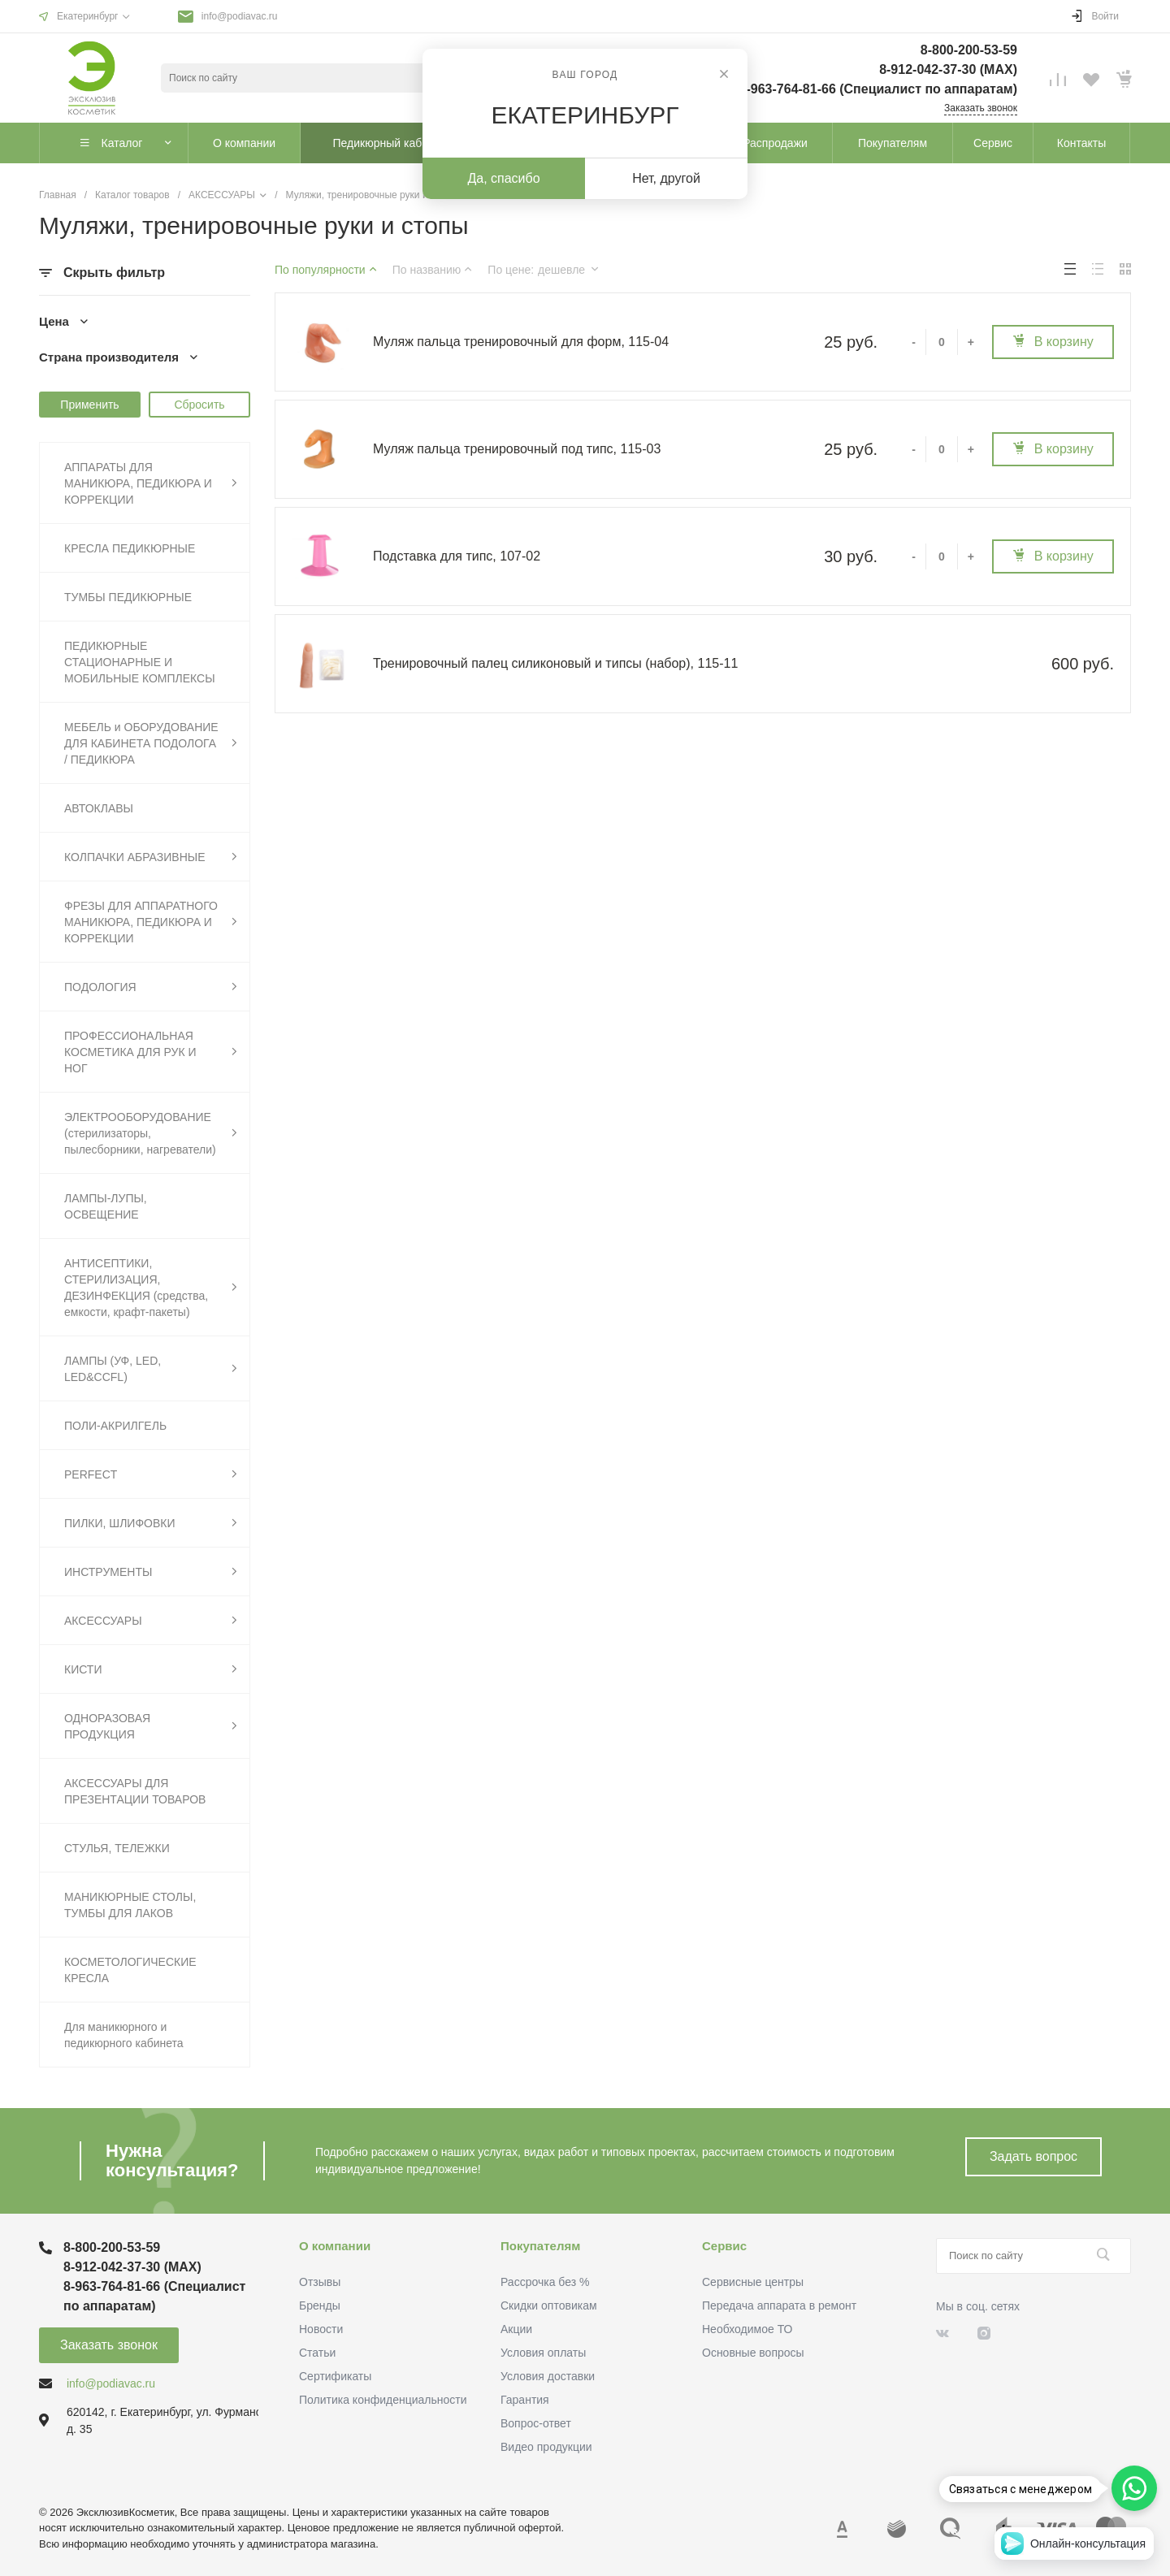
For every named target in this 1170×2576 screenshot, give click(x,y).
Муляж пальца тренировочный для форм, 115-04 (521, 342)
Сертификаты (335, 2376)
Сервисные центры (753, 2281)
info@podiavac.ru (240, 16)
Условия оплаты (543, 2352)
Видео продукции (546, 2446)
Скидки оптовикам (548, 2305)
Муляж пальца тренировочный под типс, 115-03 (517, 449)
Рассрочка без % (544, 2281)
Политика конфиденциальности (383, 2399)
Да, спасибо (503, 178)
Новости (321, 2329)
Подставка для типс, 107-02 (456, 556)
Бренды (319, 2305)
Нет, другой (666, 178)
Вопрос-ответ (535, 2423)
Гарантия (524, 2399)
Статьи (317, 2352)
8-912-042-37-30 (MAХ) (948, 69)
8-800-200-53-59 (969, 50)
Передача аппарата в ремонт (779, 2305)
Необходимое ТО (747, 2329)
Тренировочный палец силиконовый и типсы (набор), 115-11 (555, 663)
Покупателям (540, 2246)
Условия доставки (547, 2376)
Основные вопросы (753, 2352)
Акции (516, 2329)
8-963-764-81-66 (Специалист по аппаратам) (878, 89)
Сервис (724, 2246)
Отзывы (319, 2281)
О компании (334, 2246)
